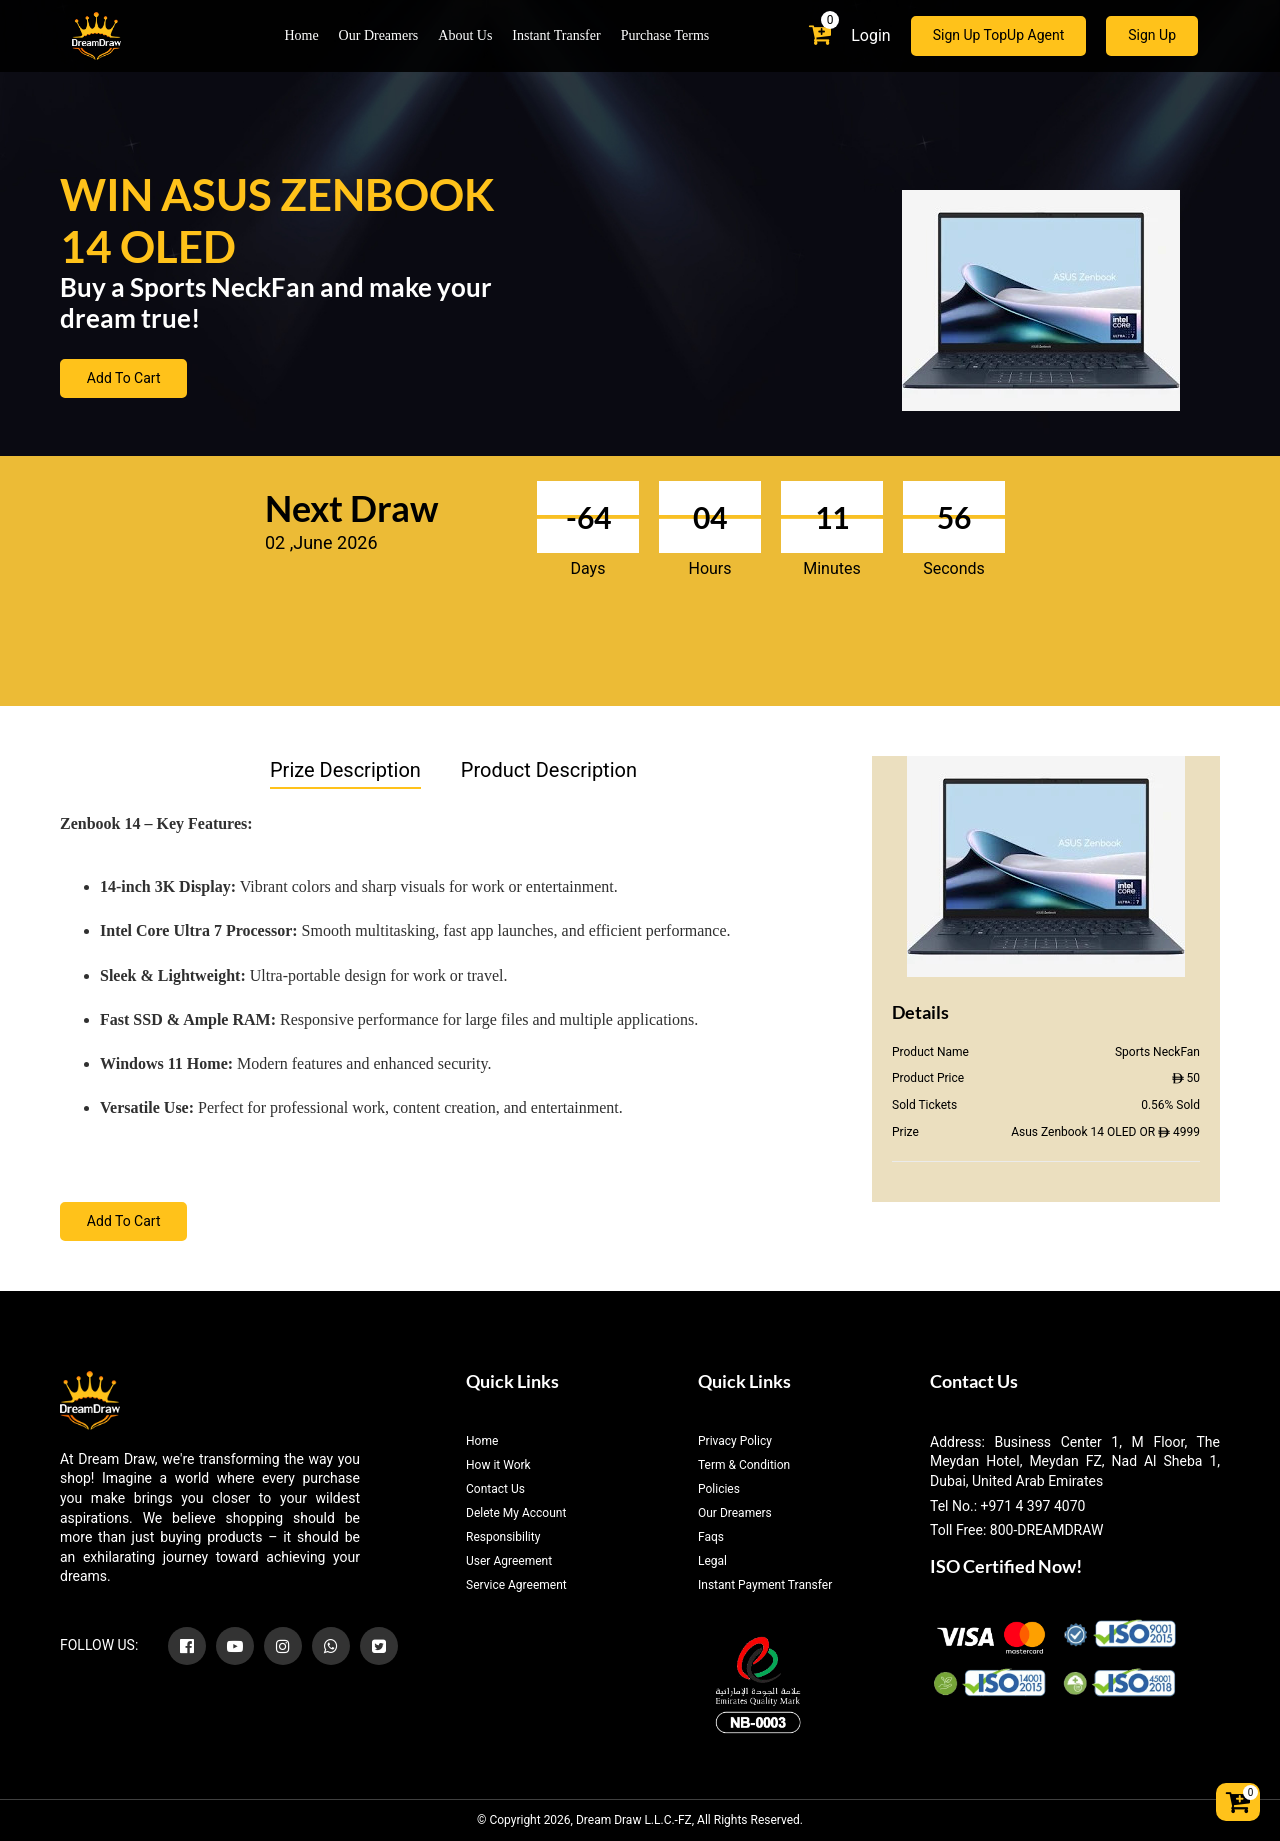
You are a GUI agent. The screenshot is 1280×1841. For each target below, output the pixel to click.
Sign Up (1152, 36)
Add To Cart (124, 379)
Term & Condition (744, 1465)
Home (301, 36)
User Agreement (509, 1561)
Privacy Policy (735, 1441)
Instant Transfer (556, 36)
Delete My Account (516, 1513)
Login (870, 35)
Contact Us (495, 1489)
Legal (712, 1561)
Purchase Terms (665, 36)
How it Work (498, 1465)
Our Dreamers (379, 36)
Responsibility (503, 1537)
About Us (465, 36)
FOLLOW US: (99, 1645)
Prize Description (345, 770)
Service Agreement (516, 1585)
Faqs (711, 1537)
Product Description (549, 770)
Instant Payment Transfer (765, 1585)
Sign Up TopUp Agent (999, 36)
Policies (719, 1489)
